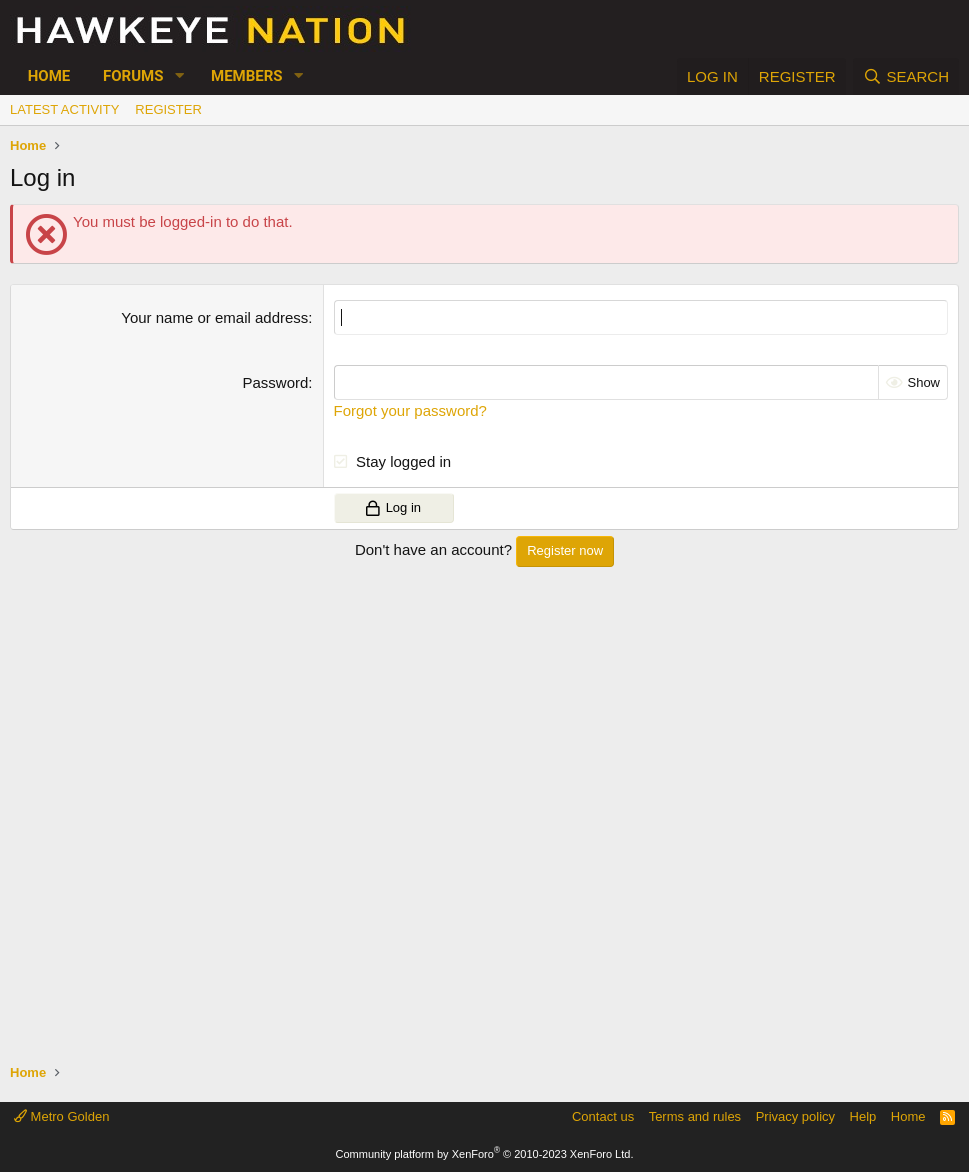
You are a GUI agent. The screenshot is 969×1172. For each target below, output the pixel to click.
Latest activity (64, 109)
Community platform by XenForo (485, 1154)
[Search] (906, 76)
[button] (179, 76)
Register (168, 109)
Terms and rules (695, 1116)
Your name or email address (214, 317)
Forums (133, 76)
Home (49, 76)
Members (247, 76)
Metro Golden (61, 1116)
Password (275, 382)
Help (863, 1116)
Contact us (603, 1116)
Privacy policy (795, 1116)
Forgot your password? (410, 410)
